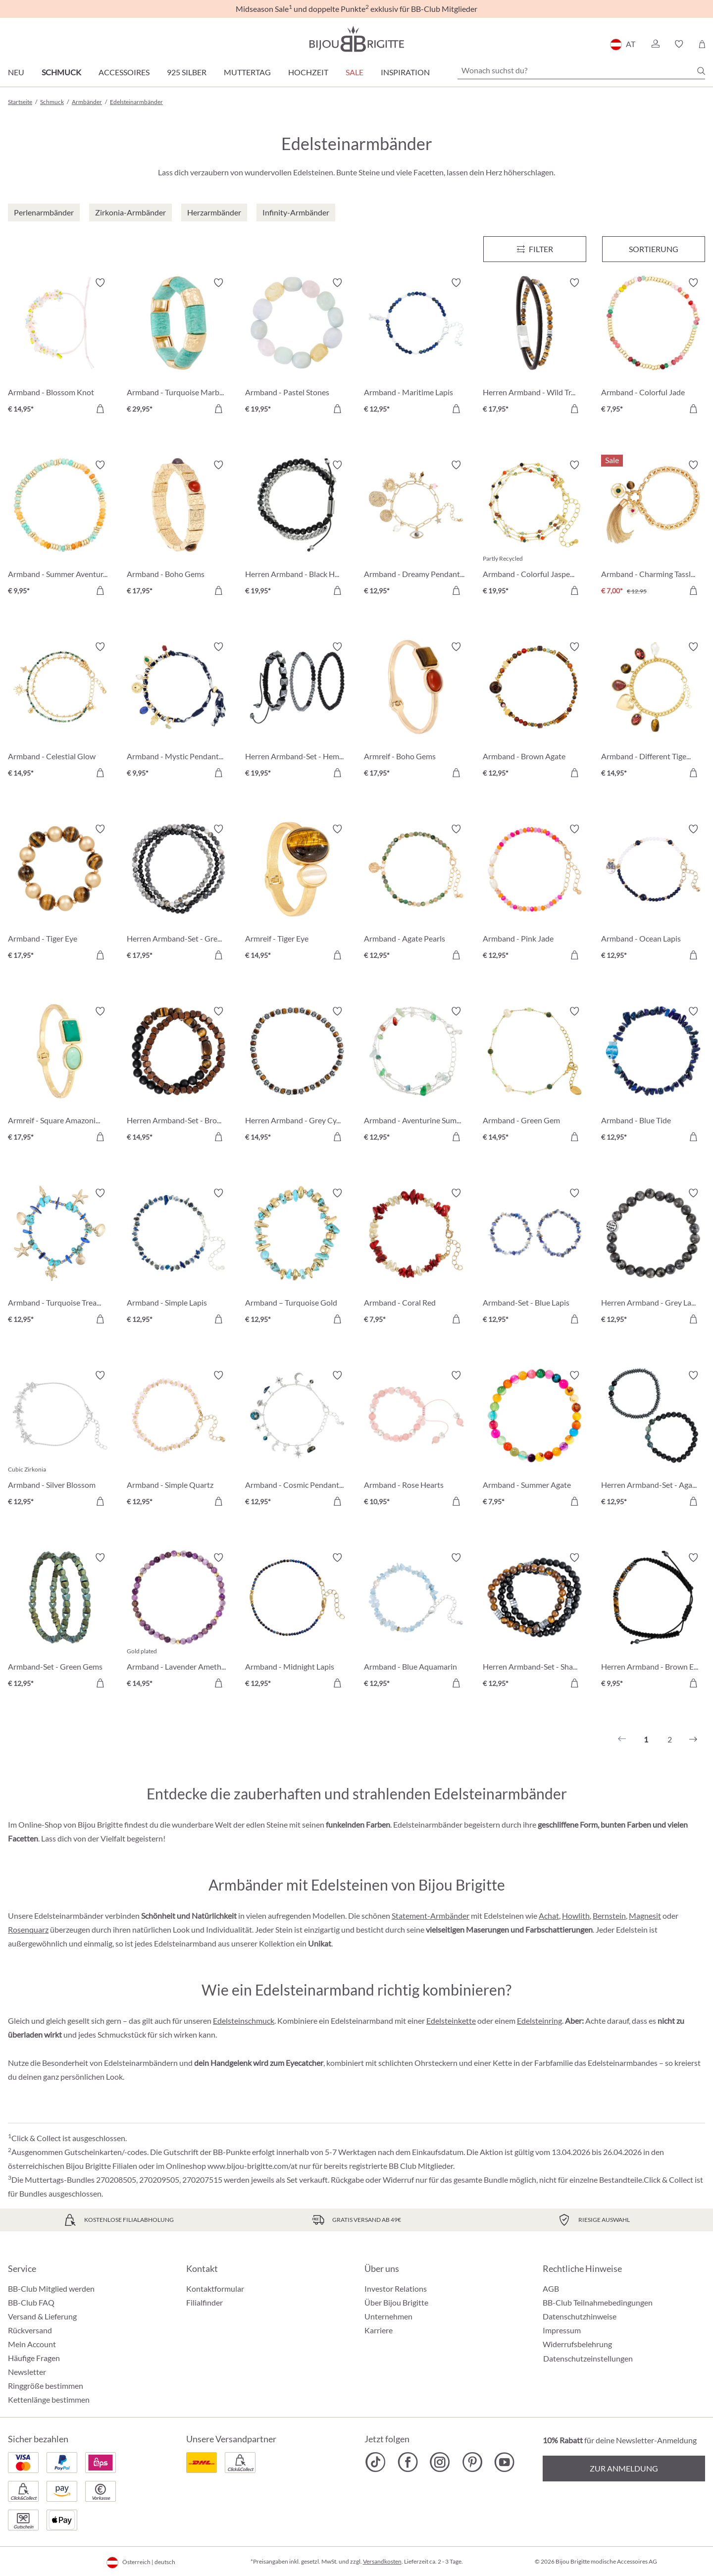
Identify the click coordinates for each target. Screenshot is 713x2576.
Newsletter (27, 2371)
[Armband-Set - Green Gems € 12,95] (60, 1622)
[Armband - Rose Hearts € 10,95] (416, 1440)
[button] (655, 44)
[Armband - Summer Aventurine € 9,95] (60, 529)
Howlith (576, 1915)
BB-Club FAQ (31, 2302)
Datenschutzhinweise (579, 2316)
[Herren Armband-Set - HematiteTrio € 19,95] (297, 711)
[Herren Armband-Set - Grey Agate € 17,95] (179, 893)
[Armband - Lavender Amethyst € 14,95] (179, 1622)
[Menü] (534, 249)
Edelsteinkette (451, 2020)
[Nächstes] (693, 1739)
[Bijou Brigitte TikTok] (375, 2462)
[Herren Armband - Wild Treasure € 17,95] (535, 347)
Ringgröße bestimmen (45, 2385)
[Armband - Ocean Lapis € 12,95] (653, 893)
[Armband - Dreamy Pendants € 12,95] (416, 529)
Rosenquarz (28, 1929)
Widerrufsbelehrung (577, 2344)
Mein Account (32, 2344)
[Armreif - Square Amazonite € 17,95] (60, 1075)
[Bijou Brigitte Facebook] (408, 2462)
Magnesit (645, 1915)
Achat (549, 1915)
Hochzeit (308, 72)
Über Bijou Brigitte (396, 2302)
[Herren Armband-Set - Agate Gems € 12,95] (653, 1440)
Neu (16, 72)
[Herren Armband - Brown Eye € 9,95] (653, 1622)
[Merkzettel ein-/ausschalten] (100, 283)
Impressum (562, 2330)
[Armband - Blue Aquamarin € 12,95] (416, 1622)
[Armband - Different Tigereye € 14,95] (653, 711)
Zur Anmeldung (624, 2468)
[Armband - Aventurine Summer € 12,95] (416, 1075)
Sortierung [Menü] (653, 249)
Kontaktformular (215, 2288)
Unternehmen (388, 2316)
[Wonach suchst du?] (581, 70)
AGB (551, 2288)
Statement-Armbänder (430, 1915)
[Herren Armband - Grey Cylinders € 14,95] (297, 1075)
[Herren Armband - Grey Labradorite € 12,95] (653, 1257)
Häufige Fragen (34, 2358)
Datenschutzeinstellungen (588, 2358)
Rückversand (30, 2330)
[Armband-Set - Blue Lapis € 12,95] (535, 1257)
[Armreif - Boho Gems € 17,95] (416, 711)
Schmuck (61, 72)
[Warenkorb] (702, 44)
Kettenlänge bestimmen (49, 2399)
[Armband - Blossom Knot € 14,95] (60, 347)
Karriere (378, 2330)
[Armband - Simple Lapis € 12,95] (179, 1257)
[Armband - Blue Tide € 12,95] (653, 1075)
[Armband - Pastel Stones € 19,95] (297, 347)
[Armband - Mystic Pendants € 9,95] (179, 711)
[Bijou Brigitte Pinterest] (472, 2462)
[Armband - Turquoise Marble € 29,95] (179, 347)
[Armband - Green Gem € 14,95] (535, 1075)
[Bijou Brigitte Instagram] (440, 2462)
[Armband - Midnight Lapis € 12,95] (297, 1622)
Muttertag (247, 72)
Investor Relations (395, 2288)
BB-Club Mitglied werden (51, 2288)
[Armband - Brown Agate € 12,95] (535, 711)
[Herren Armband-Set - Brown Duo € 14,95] (179, 1075)
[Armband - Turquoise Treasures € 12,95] (60, 1257)
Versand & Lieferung (42, 2316)
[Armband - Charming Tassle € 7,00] (653, 529)
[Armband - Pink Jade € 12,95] (535, 893)
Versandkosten (382, 2561)
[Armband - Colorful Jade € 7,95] (653, 347)
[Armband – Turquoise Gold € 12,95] (297, 1257)
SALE (354, 72)
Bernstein (609, 1915)
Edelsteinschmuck (243, 2020)
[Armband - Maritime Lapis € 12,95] (416, 347)
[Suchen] (701, 71)
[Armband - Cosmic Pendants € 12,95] (297, 1440)
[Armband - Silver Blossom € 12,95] (60, 1440)
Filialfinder (204, 2302)
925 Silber (186, 72)
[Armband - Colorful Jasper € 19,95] (535, 529)
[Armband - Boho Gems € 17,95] (179, 529)
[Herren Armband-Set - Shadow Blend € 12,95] (535, 1622)
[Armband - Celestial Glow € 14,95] (60, 711)
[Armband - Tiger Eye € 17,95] (60, 893)
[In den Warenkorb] (100, 409)
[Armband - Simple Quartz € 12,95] (179, 1440)
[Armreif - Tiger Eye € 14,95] (297, 893)
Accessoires (124, 72)
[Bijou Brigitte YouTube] (504, 2462)
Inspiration (405, 72)
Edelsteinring (539, 2020)
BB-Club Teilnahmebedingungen (598, 2302)
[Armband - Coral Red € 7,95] (416, 1257)
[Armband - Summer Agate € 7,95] (535, 1440)
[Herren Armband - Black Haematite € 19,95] (297, 529)
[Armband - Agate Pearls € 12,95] (416, 893)
